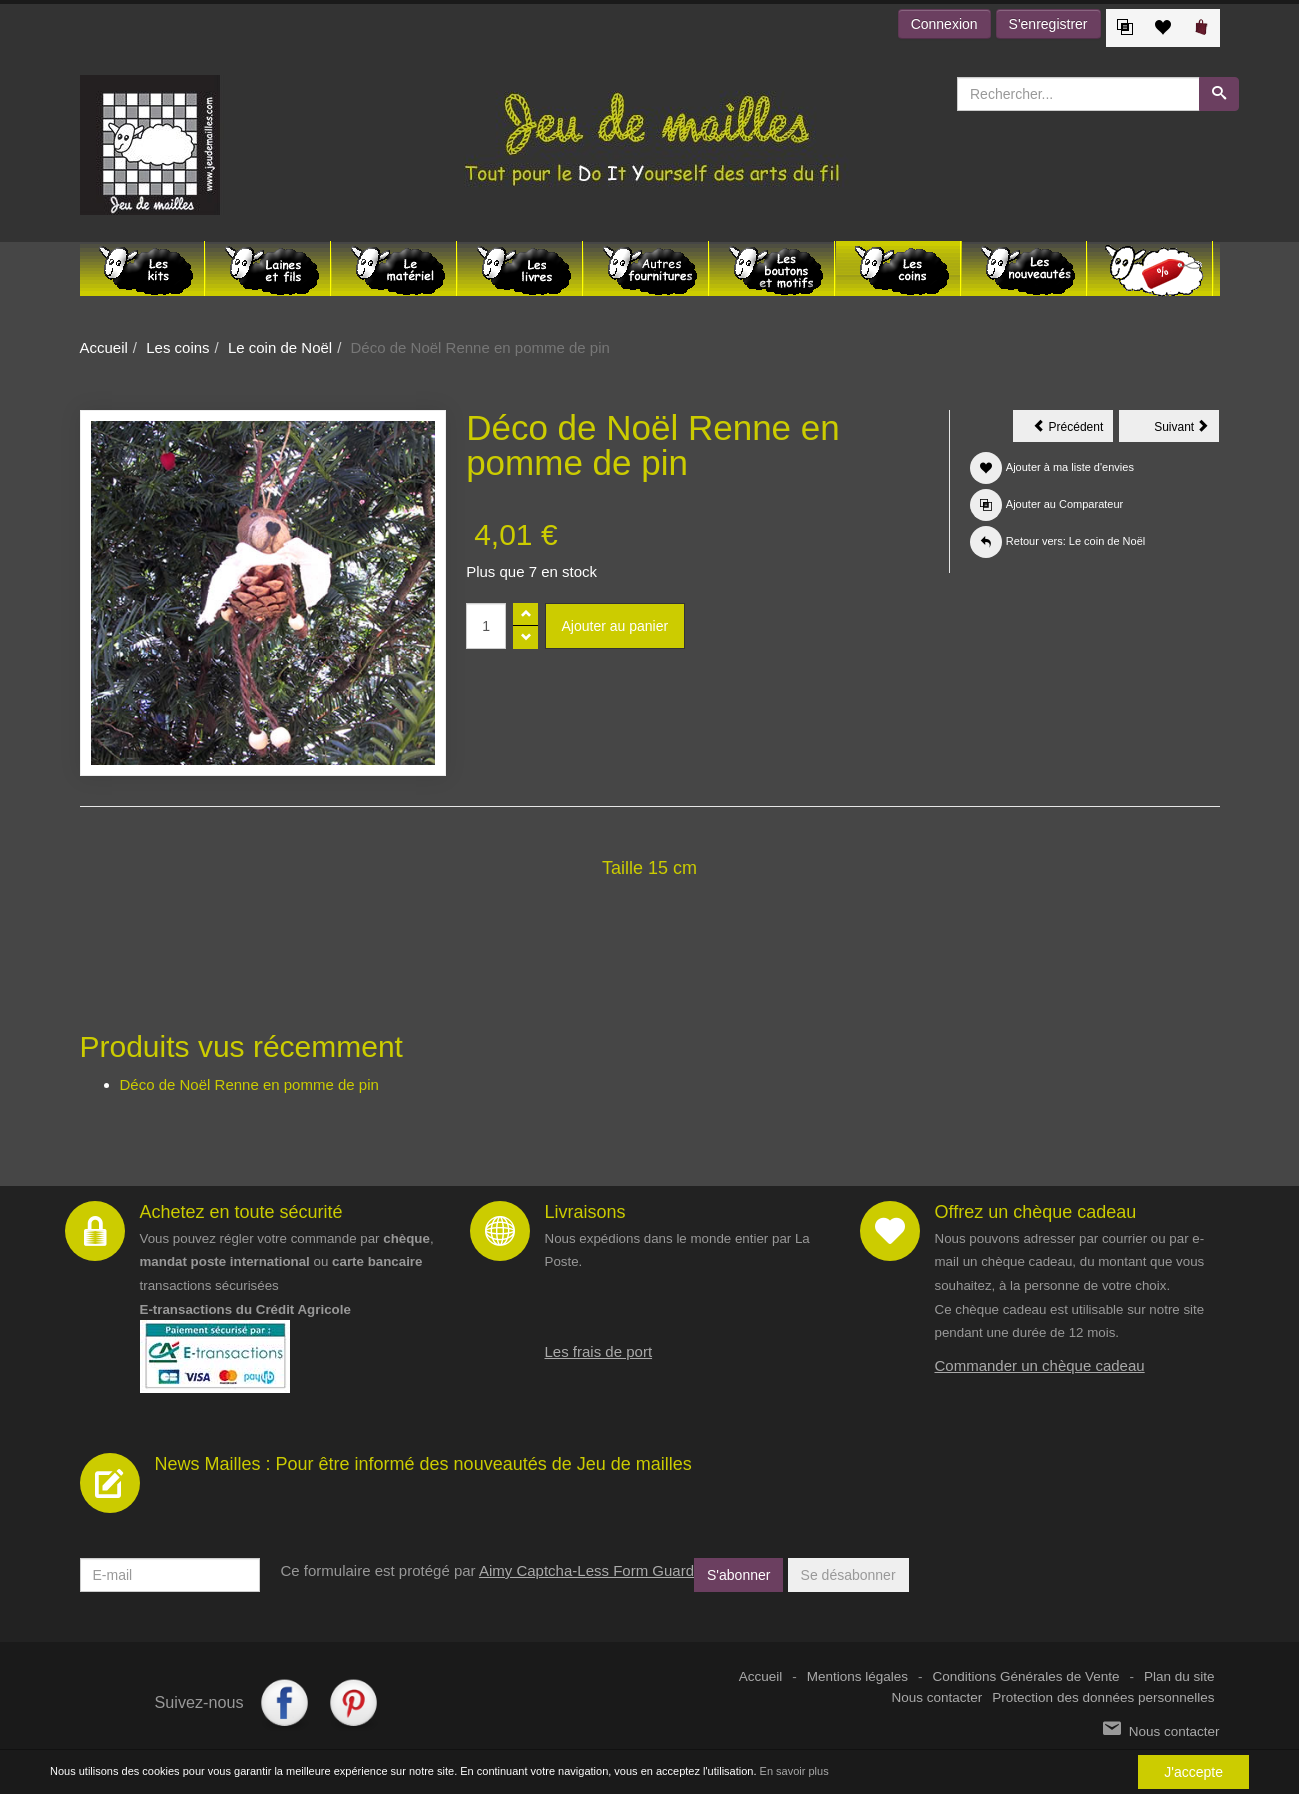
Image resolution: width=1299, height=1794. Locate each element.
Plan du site (1179, 1676)
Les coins (177, 347)
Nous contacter (937, 1697)
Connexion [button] (944, 24)
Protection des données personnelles (1103, 1697)
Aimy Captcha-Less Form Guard (586, 1570)
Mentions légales (857, 1676)
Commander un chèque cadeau (1040, 1365)
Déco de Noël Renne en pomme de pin (249, 1084)
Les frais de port (599, 1351)
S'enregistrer (1048, 24)
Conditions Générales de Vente (1026, 1676)
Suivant (1186, 430)
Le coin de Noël (280, 347)
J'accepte (1193, 1772)
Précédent (1073, 430)
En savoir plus (794, 1771)
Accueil (104, 347)
